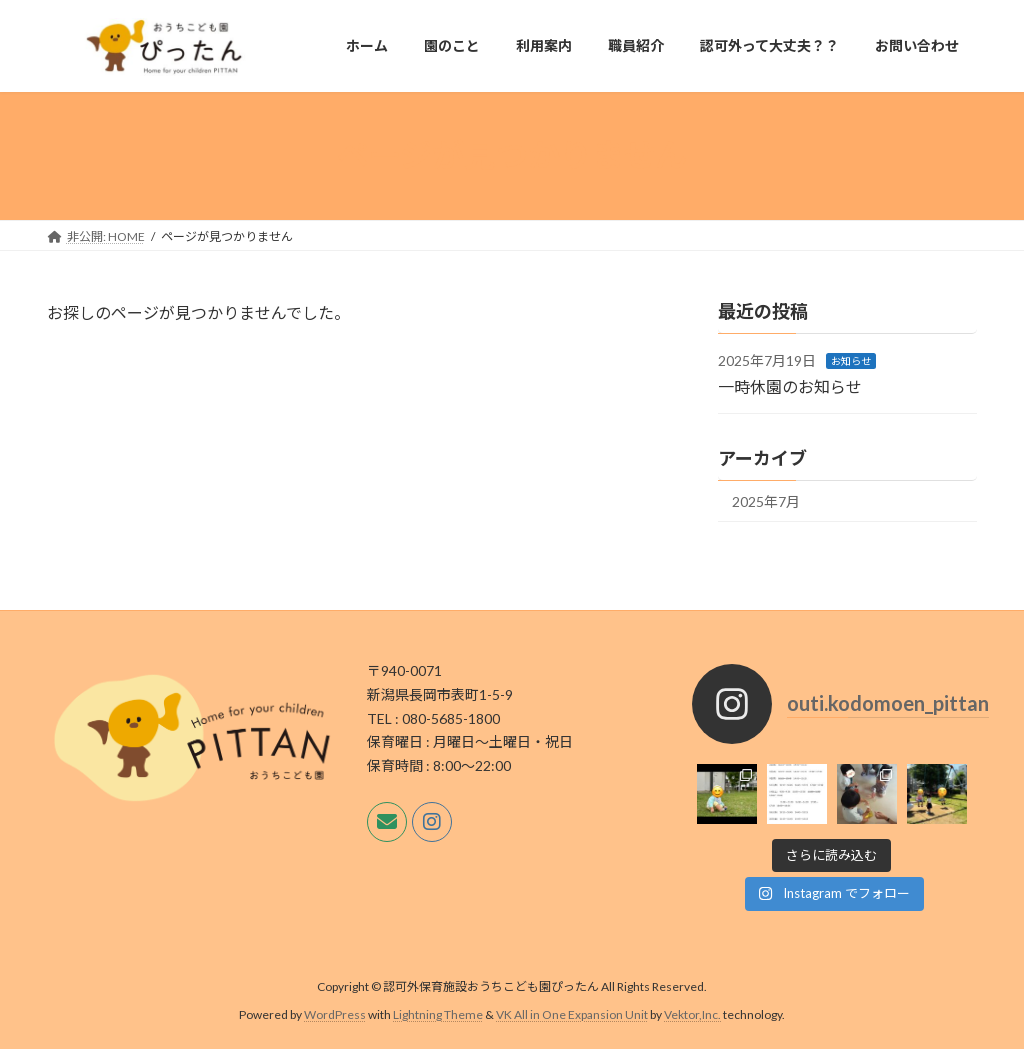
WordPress (335, 1014)
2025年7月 (766, 501)
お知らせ (851, 361)
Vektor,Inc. (692, 1014)
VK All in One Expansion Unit (572, 1014)
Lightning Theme (438, 1014)
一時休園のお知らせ (790, 385)
